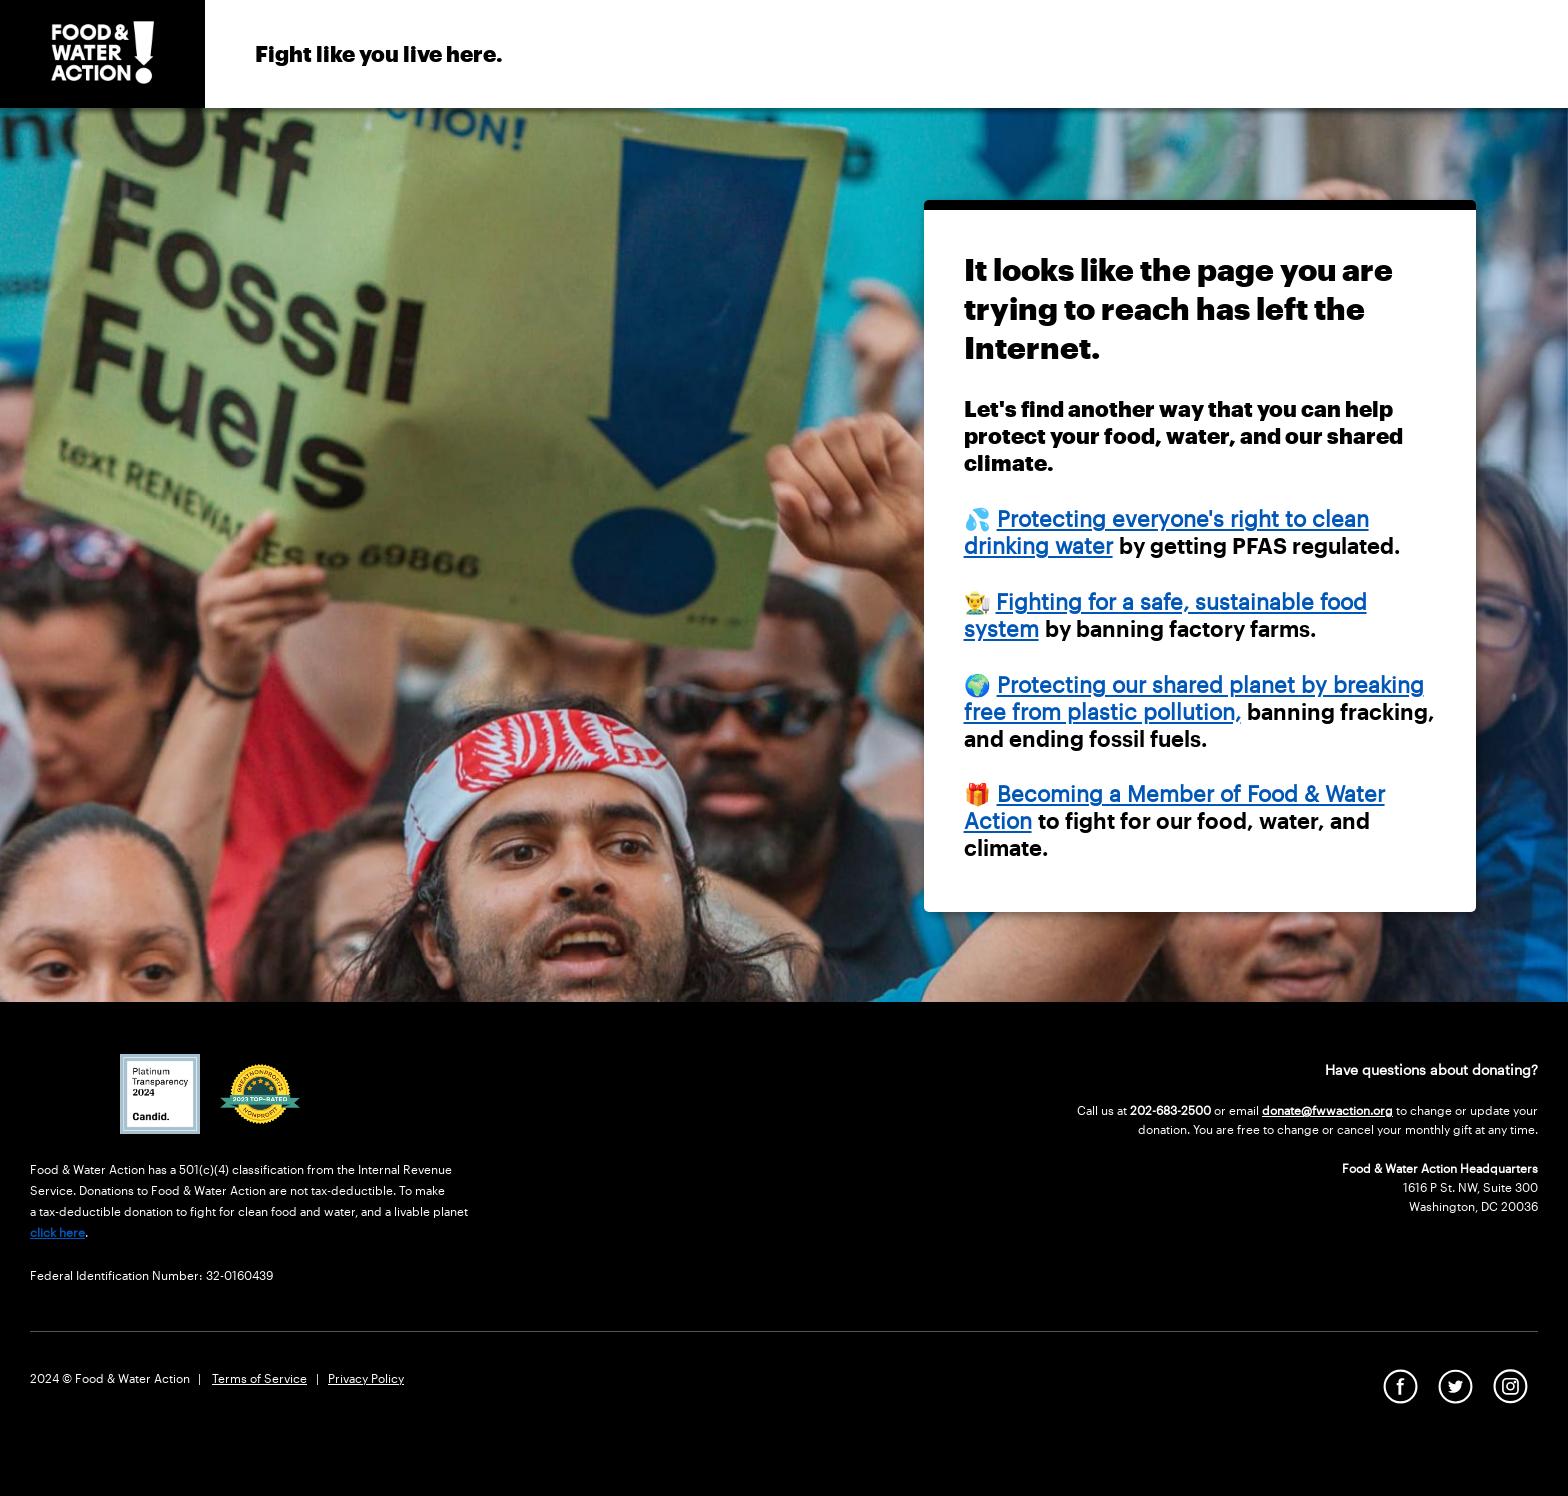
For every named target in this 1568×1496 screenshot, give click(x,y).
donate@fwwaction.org (1327, 1110)
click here (57, 1232)
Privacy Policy (366, 1378)
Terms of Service (259, 1378)
